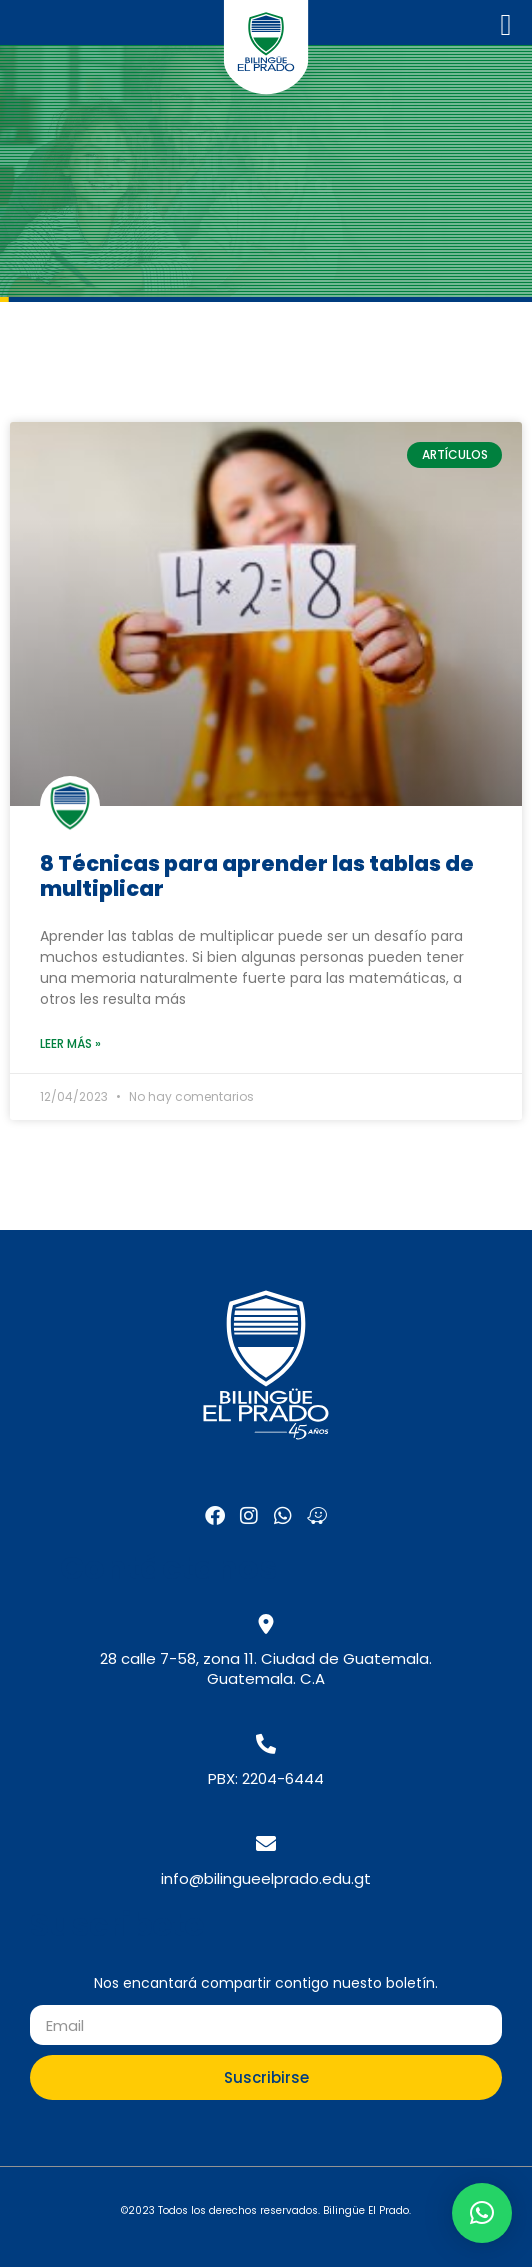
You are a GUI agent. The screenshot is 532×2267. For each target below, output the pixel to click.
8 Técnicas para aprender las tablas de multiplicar (257, 876)
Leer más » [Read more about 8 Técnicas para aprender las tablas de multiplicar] (70, 1043)
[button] (482, 2213)
